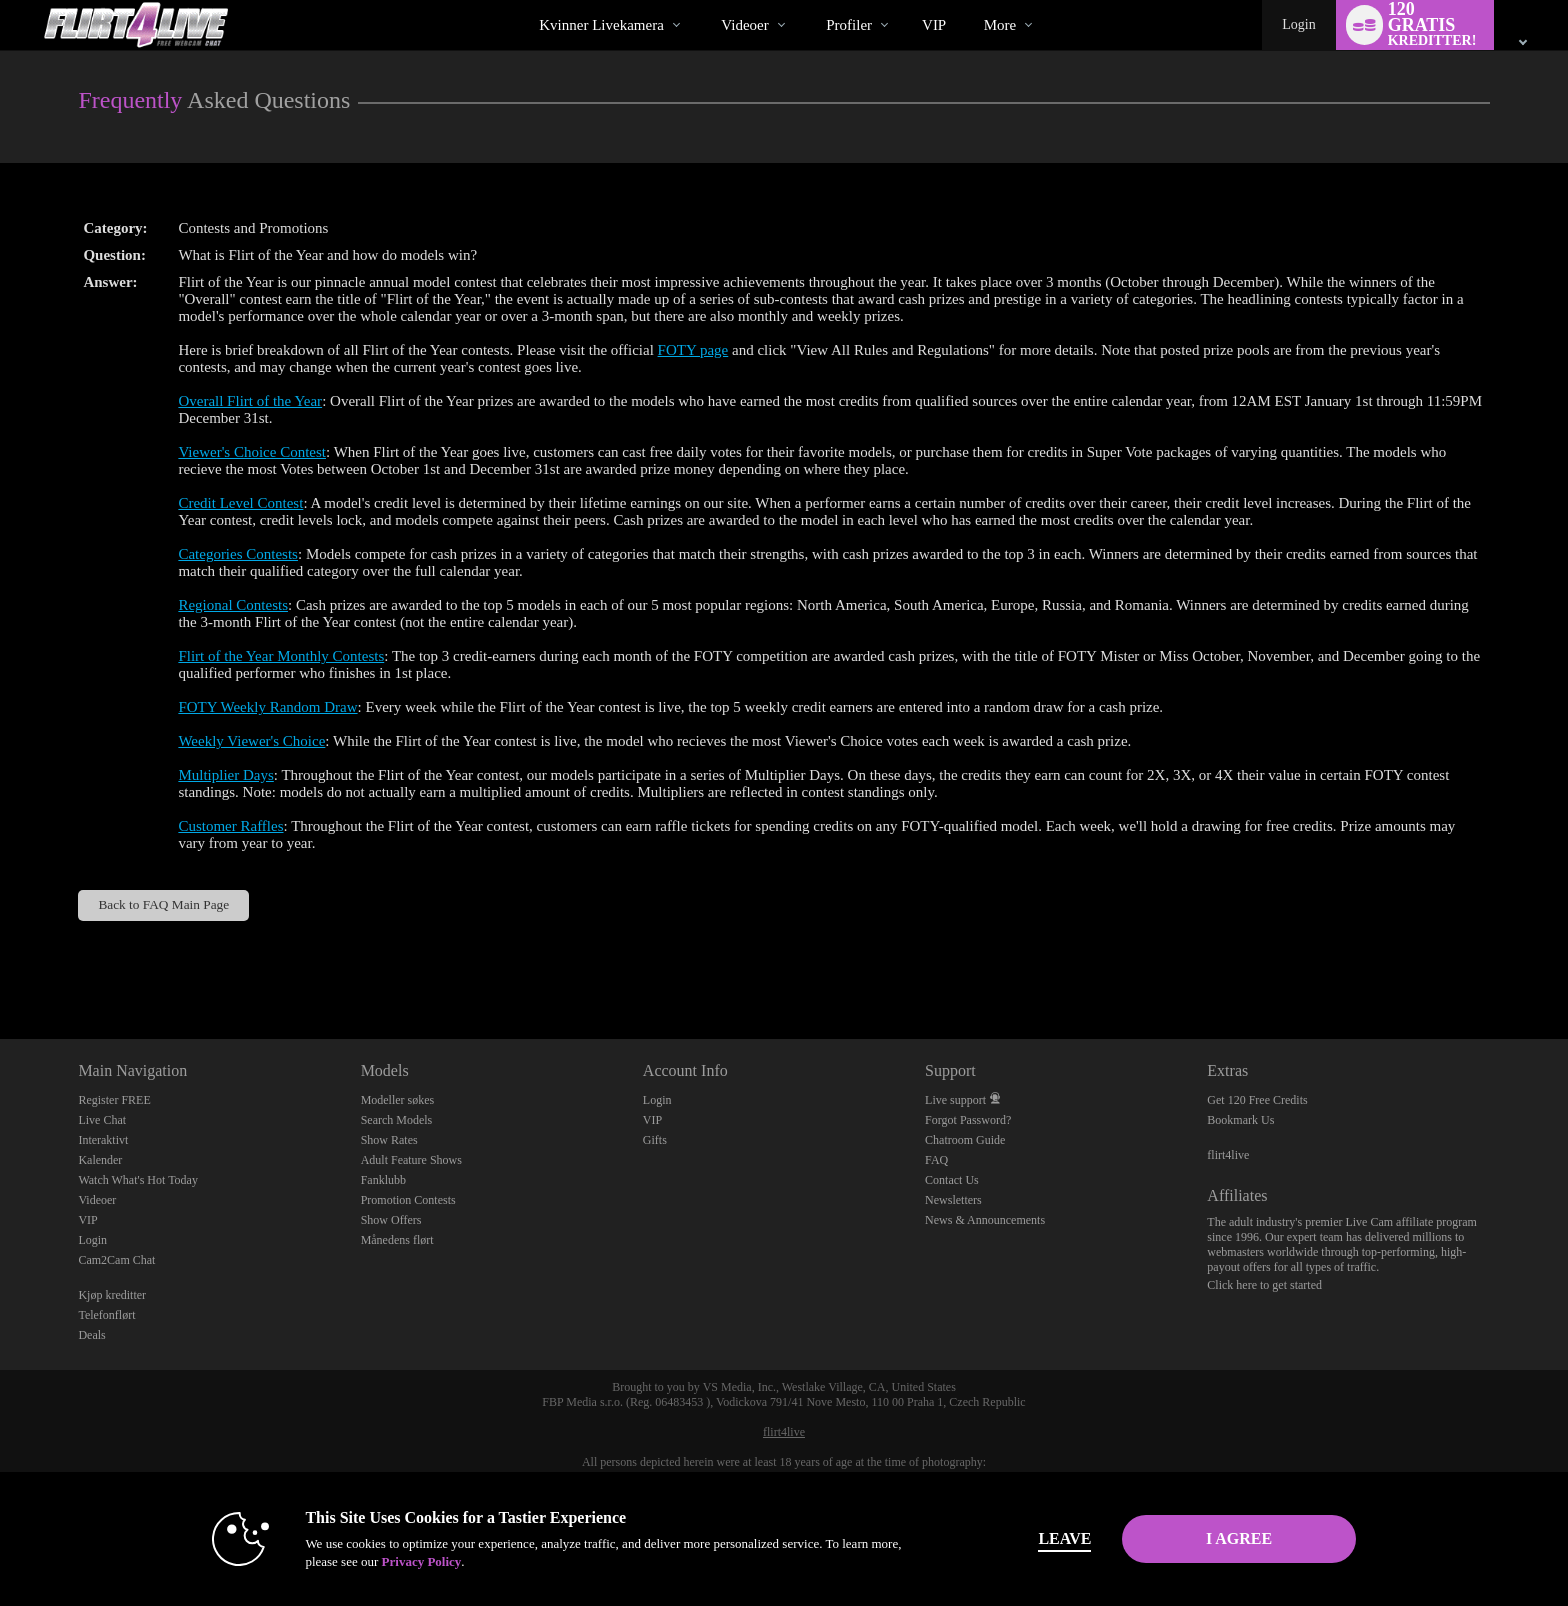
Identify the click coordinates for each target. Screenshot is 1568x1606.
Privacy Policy (420, 1561)
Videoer (744, 25)
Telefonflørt (106, 1315)
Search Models (397, 1120)
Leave (1063, 1538)
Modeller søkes (398, 1100)
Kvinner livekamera (601, 25)
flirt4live (1228, 1155)
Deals (91, 1335)
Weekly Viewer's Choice (251, 741)
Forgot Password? (968, 1120)
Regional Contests (233, 605)
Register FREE (114, 1100)
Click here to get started (1264, 1285)
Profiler (849, 25)
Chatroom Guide (965, 1140)
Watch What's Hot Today (138, 1180)
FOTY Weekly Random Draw (267, 707)
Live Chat (102, 1120)
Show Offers (391, 1220)
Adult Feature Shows (411, 1160)
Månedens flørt (397, 1240)
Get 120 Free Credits (1257, 1100)
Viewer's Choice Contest (252, 452)
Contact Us (952, 1180)
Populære (704, 0)
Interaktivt (103, 1140)
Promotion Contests (408, 1200)
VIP (934, 25)
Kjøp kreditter (112, 1295)
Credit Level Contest (240, 503)
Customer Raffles (230, 826)
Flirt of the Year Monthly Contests (281, 656)
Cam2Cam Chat (116, 1260)
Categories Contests (238, 554)
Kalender (100, 1160)
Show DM (0, 964)
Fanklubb (383, 1180)
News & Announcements (985, 1220)
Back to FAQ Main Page (163, 904)
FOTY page (693, 350)
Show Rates (389, 1140)
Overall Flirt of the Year (250, 401)
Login (1298, 24)
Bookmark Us (1240, 1120)
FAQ (936, 1160)
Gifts (655, 1140)
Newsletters (953, 1200)
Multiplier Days (225, 775)
